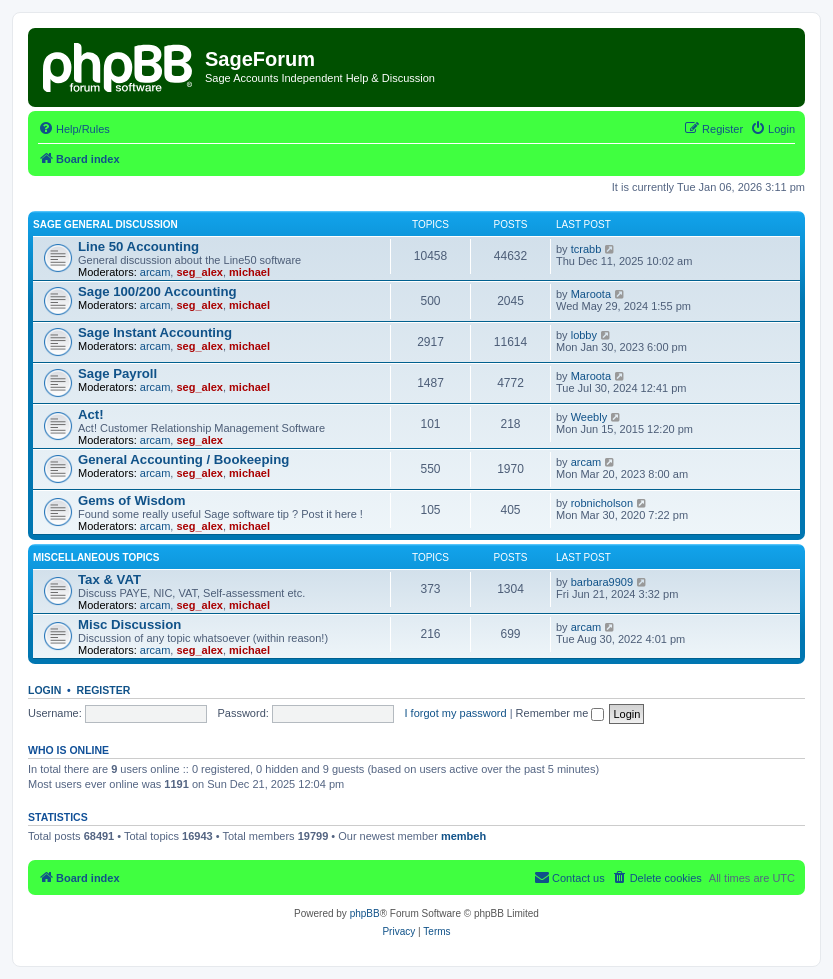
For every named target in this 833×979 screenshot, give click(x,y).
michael (249, 272)
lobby (584, 335)
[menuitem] (74, 129)
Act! (91, 414)
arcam (155, 272)
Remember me (560, 713)
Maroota (591, 294)
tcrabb (586, 249)
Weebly (589, 417)
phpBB (365, 913)
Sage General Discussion (105, 224)
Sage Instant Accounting (155, 332)
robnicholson (602, 503)
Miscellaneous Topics (96, 557)
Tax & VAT (109, 579)
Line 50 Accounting (138, 246)
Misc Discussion (129, 624)
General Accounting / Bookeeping (183, 459)
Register (104, 690)
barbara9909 (602, 582)
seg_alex (199, 272)
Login (44, 690)
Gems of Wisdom (132, 500)
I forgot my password (456, 713)
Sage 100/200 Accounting (157, 291)
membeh (463, 836)
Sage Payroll (117, 373)
